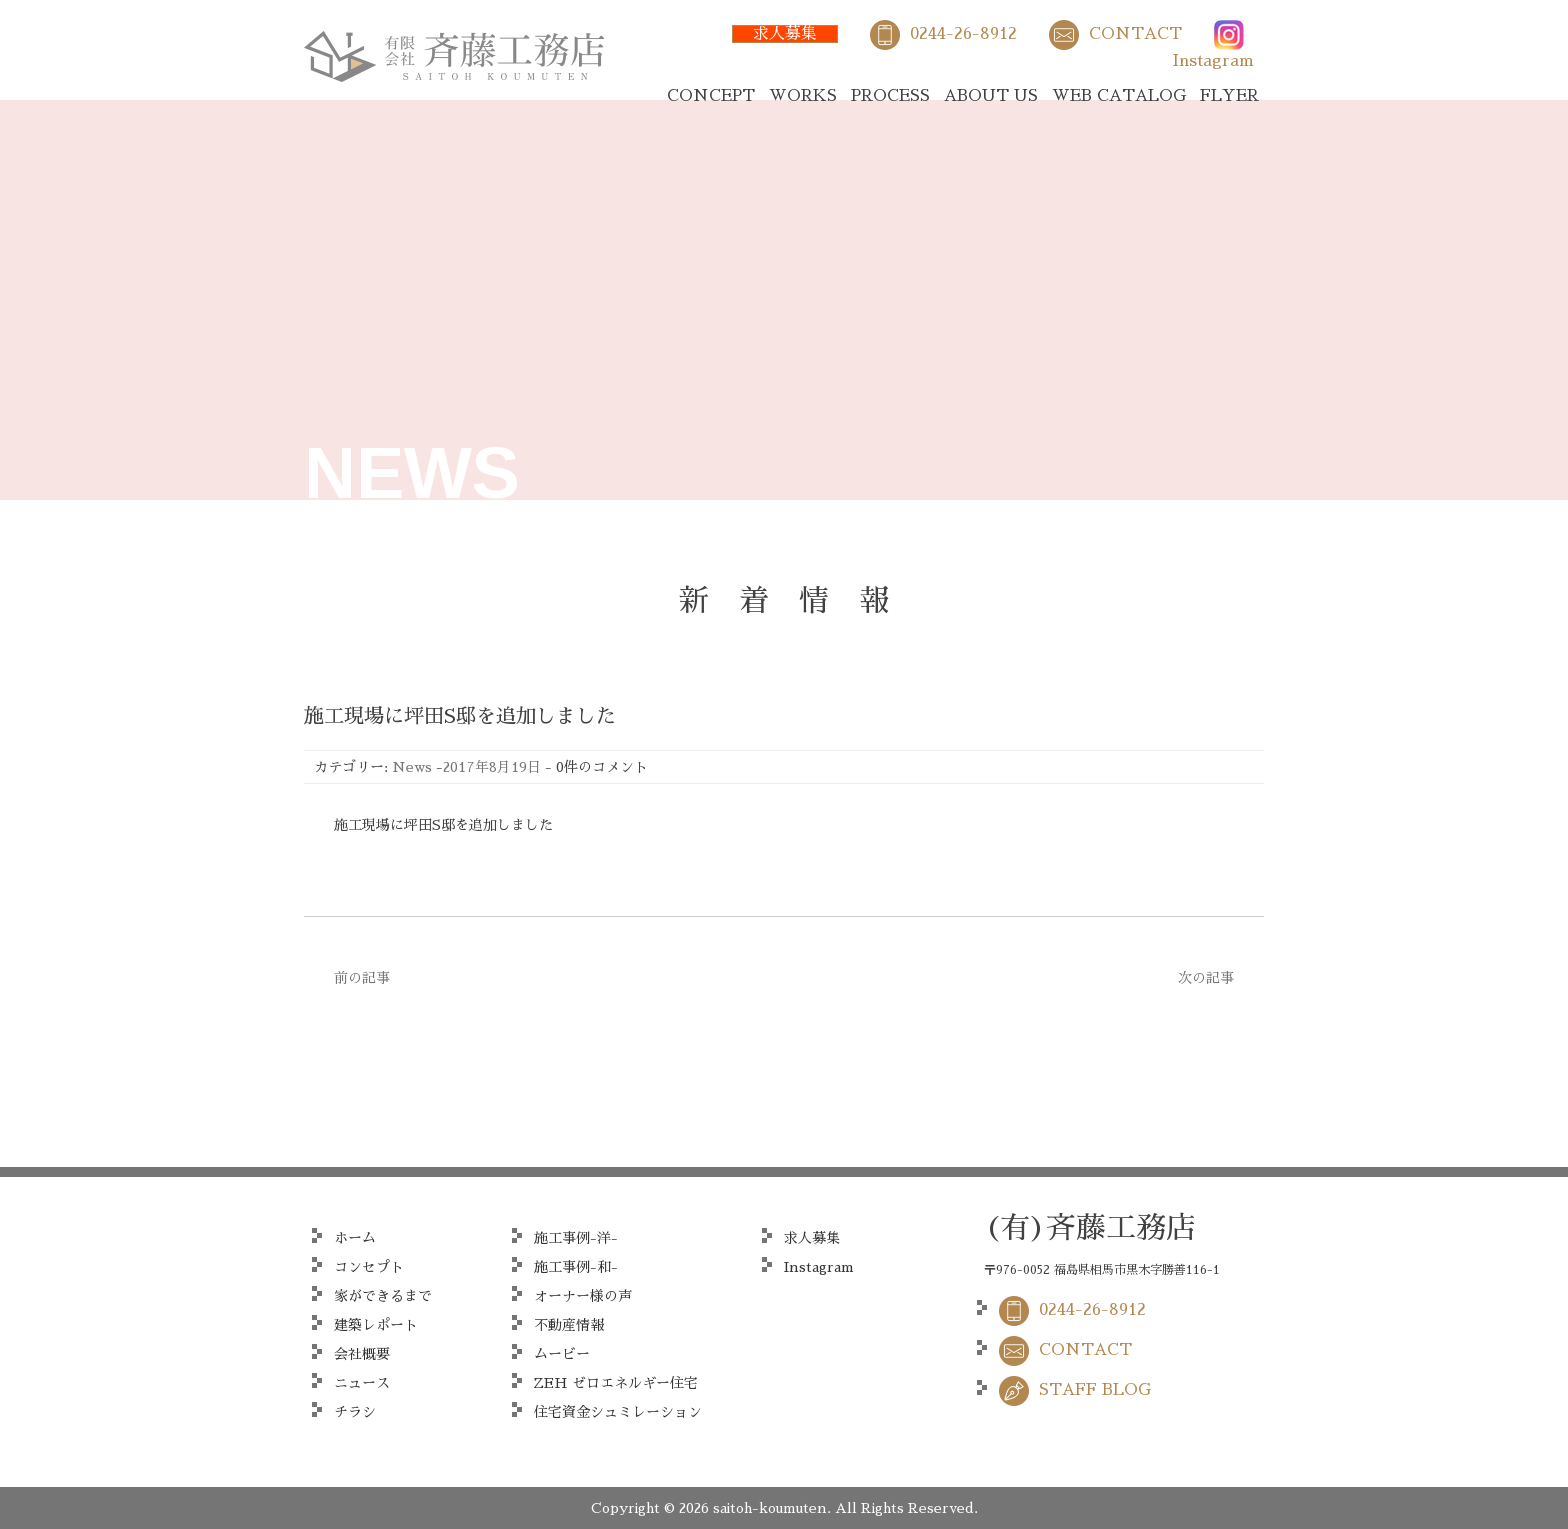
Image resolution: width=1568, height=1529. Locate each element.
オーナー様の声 (583, 1296)
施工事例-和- (576, 1267)
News (412, 767)
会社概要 (362, 1354)
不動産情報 (569, 1325)
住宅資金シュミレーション (618, 1412)
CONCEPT (711, 96)
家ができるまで (383, 1296)
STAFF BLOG (1095, 1390)
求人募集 (785, 34)
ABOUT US (991, 96)
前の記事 (362, 978)
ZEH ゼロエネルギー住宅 (616, 1383)
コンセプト (369, 1267)
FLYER (1229, 96)
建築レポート (376, 1325)
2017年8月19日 (492, 767)
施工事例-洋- (576, 1238)
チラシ (355, 1412)
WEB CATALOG (1119, 96)
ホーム (355, 1238)
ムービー (562, 1354)
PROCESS (890, 96)
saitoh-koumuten (770, 1508)
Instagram (1213, 61)
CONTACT (1135, 34)
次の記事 (1206, 978)
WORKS (803, 96)
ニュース (362, 1383)
